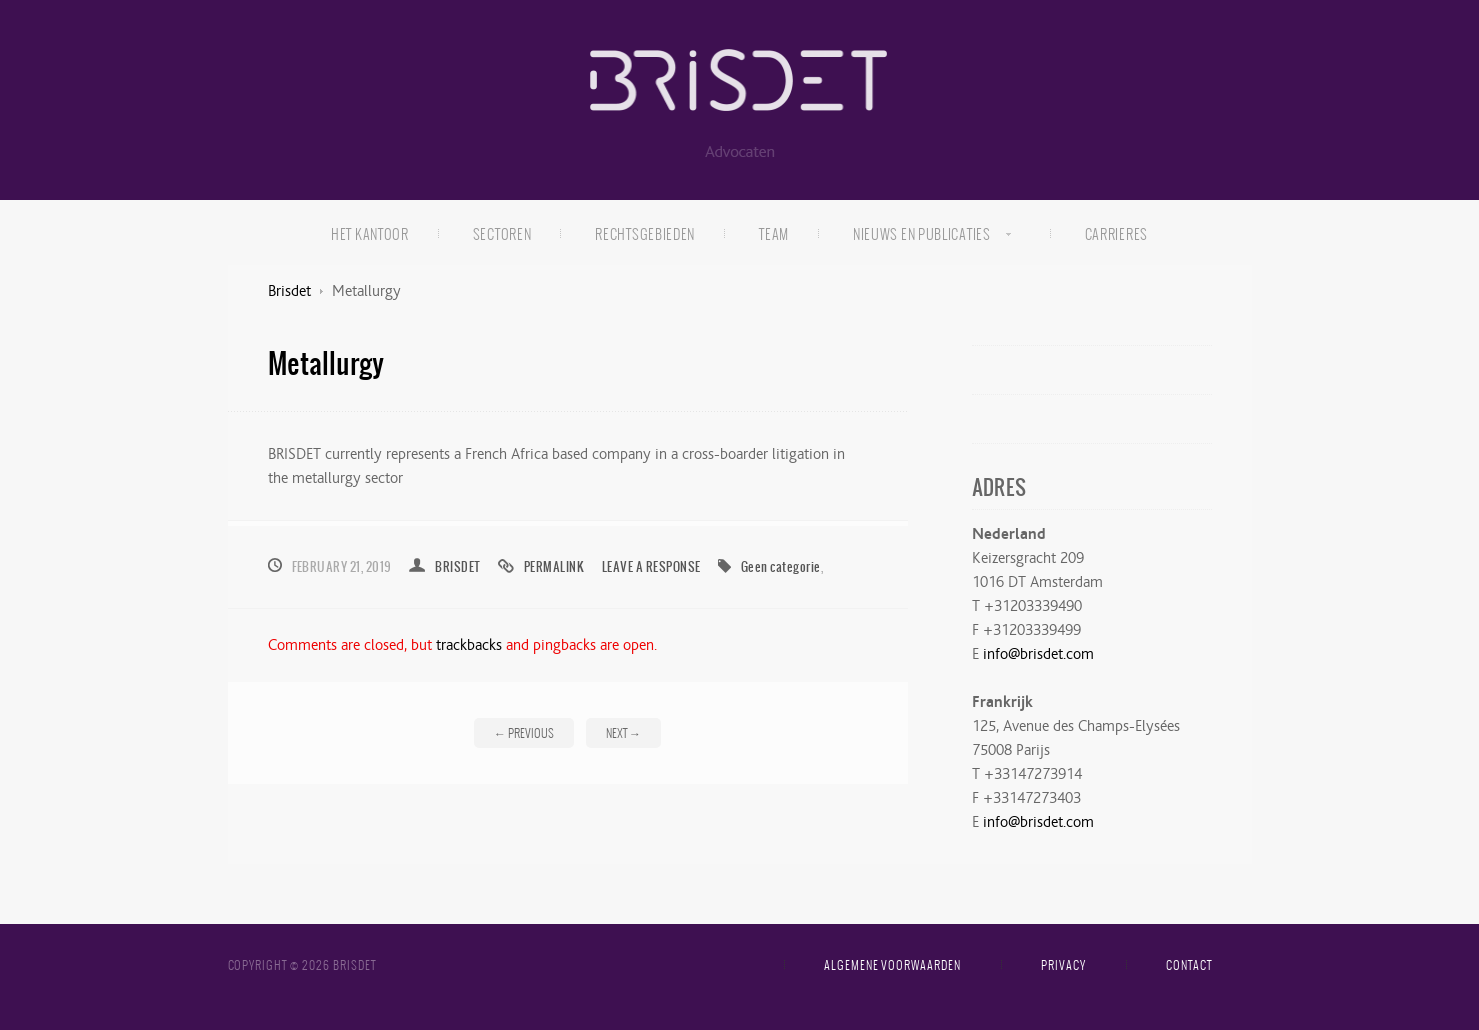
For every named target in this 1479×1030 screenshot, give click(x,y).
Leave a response (651, 566)
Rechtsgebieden (645, 234)
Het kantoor (370, 234)
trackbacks (469, 645)
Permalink (554, 566)
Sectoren (502, 234)
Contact (1189, 965)
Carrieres (1116, 234)
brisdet (457, 566)
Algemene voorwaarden (892, 965)
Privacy (1063, 965)
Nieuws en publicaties (917, 237)
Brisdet (289, 291)
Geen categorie (781, 566)
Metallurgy (326, 362)
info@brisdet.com (1038, 654)
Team (774, 234)
